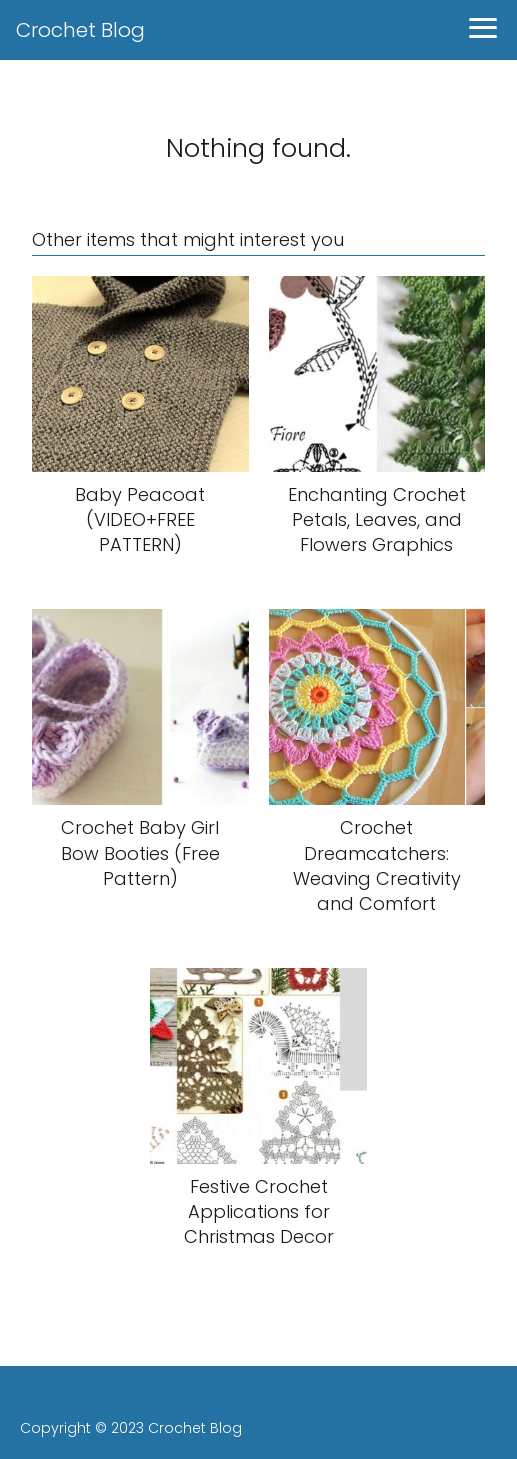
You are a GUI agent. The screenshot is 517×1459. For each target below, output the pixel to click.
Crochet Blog (80, 30)
